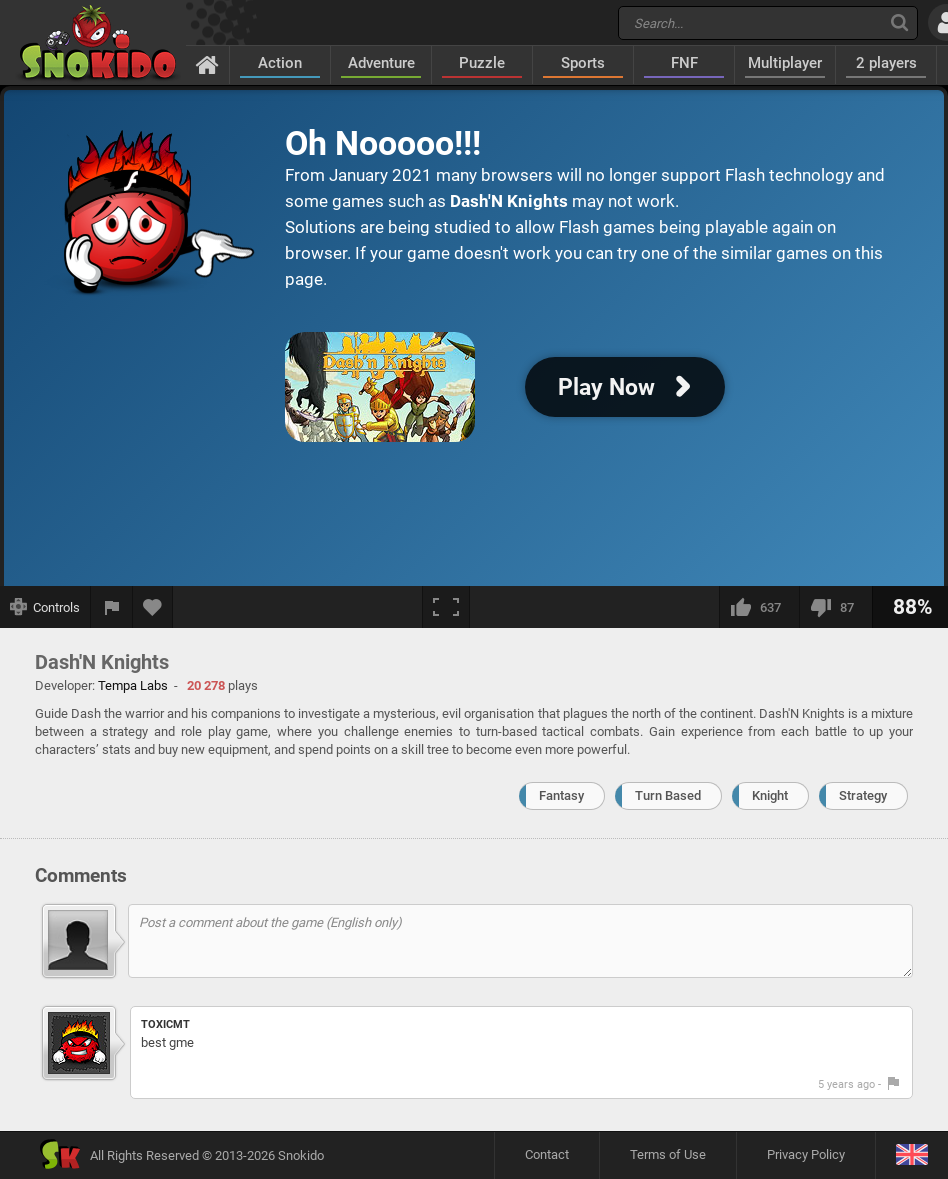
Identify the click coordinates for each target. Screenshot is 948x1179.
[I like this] (759, 607)
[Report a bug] (112, 607)
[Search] (899, 22)
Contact (547, 1154)
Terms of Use (668, 1154)
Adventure (381, 63)
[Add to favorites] (153, 607)
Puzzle (482, 63)
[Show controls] (45, 607)
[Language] (911, 1155)
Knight (770, 795)
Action (280, 63)
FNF (684, 63)
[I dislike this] (835, 607)
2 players (886, 63)
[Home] (207, 64)
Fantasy (561, 795)
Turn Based (668, 795)
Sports (583, 63)
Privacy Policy (806, 1154)
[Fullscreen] (446, 607)
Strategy (863, 795)
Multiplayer (785, 63)
